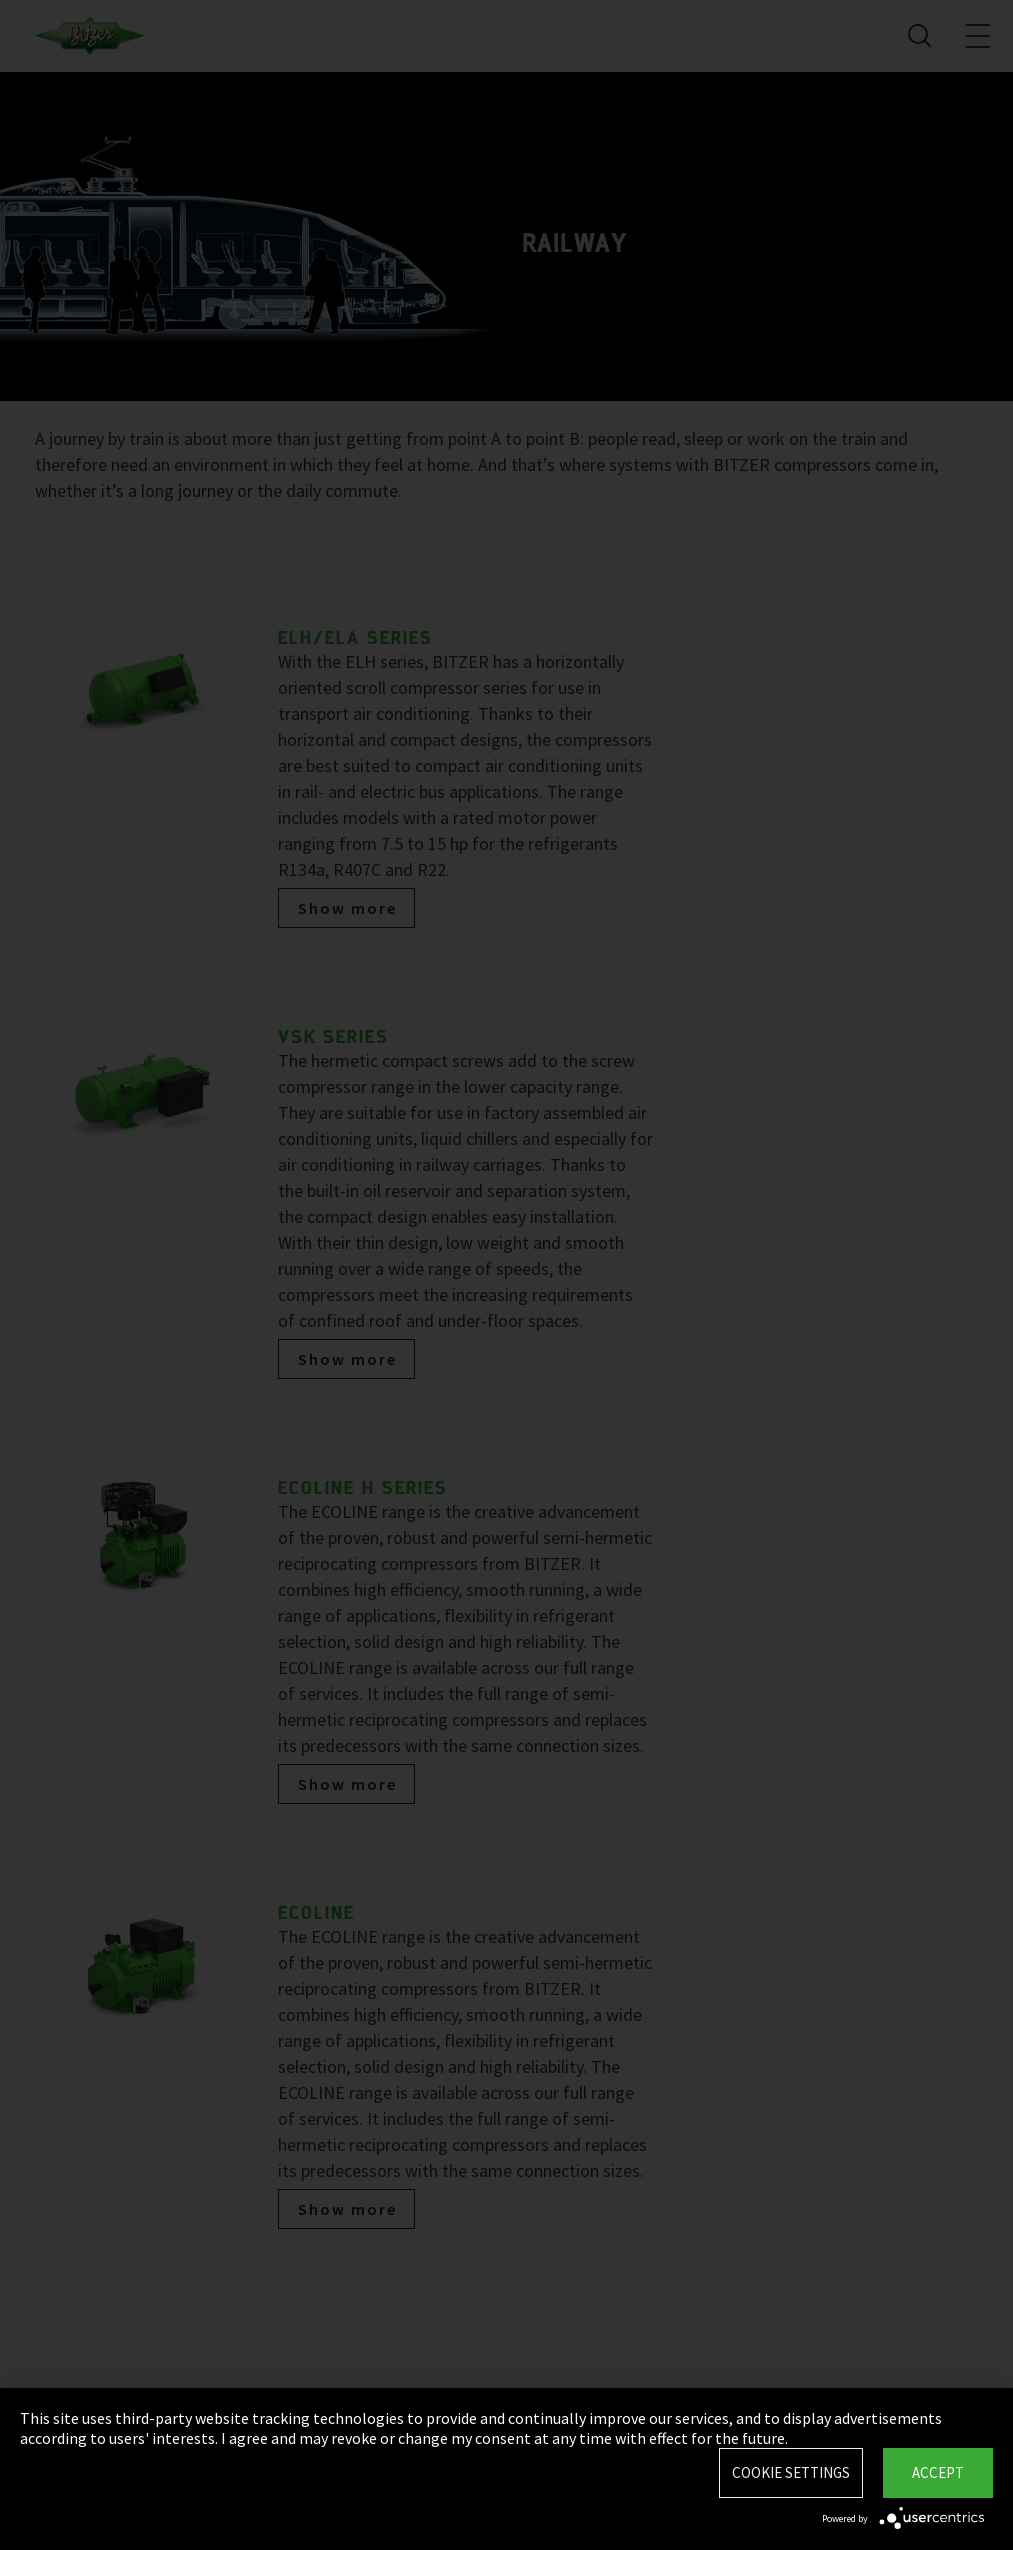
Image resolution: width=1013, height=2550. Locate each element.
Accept (938, 2472)
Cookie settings (791, 2472)
